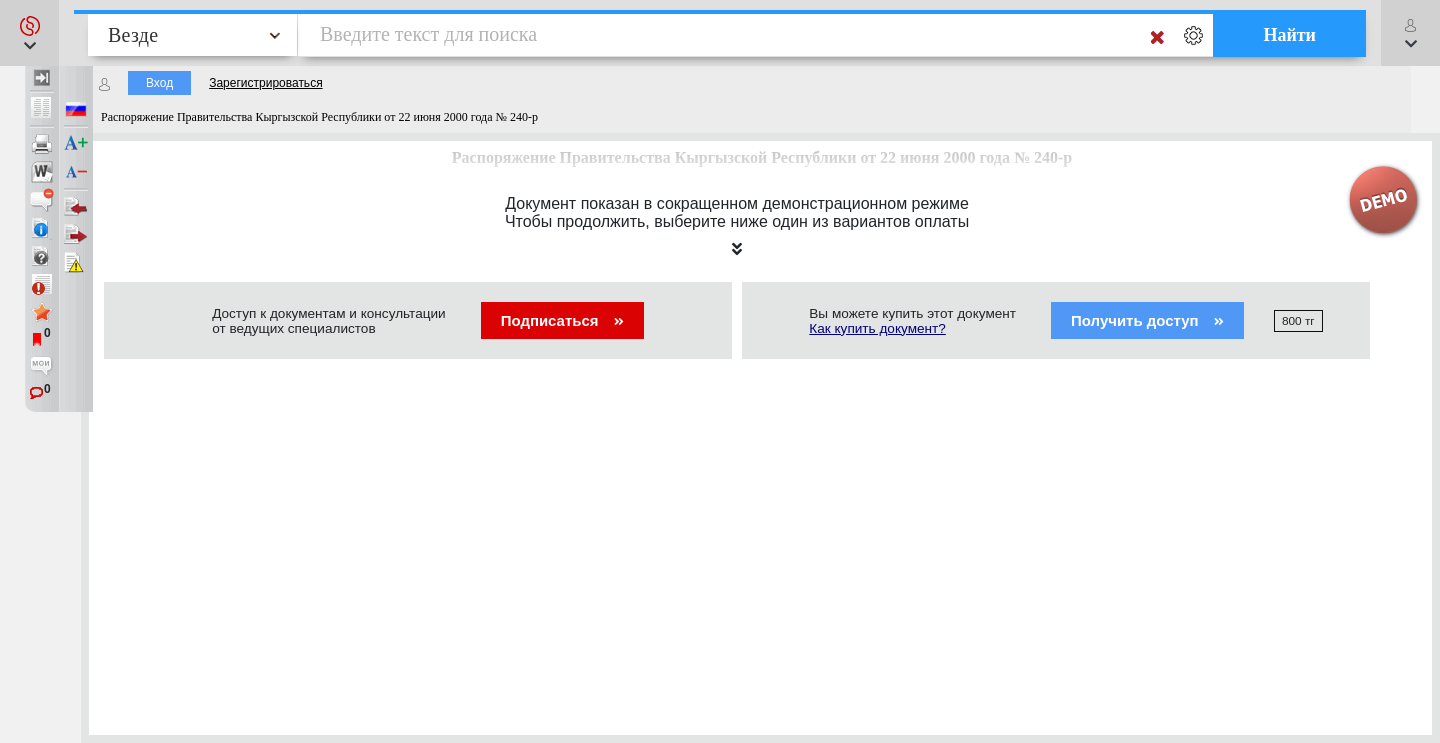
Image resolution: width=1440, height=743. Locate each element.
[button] (29, 33)
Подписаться (562, 320)
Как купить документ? (877, 328)
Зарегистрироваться (265, 83)
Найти (1289, 35)
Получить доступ (1147, 320)
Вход (159, 83)
